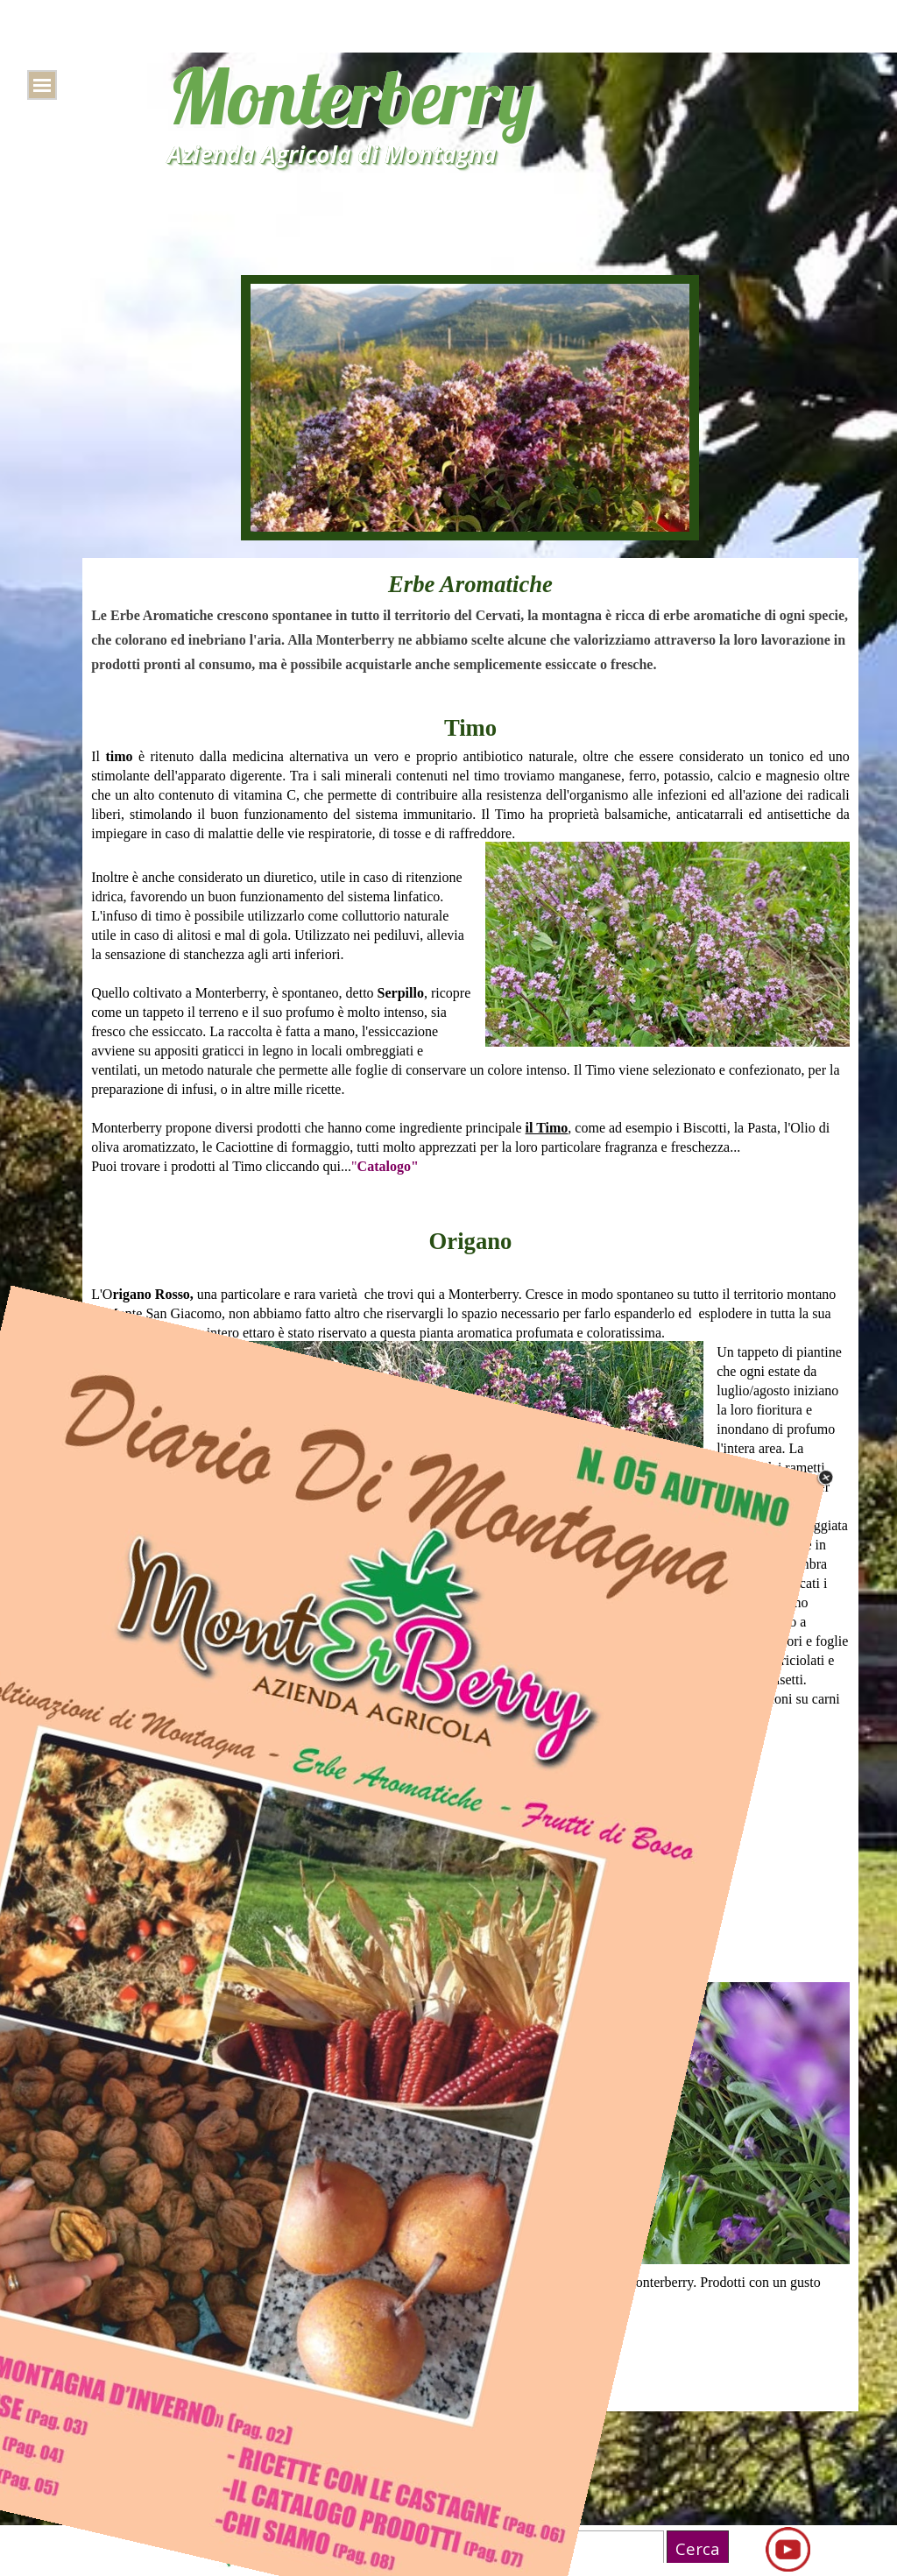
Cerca (697, 2548)
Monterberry (351, 96)
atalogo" (393, 1166)
